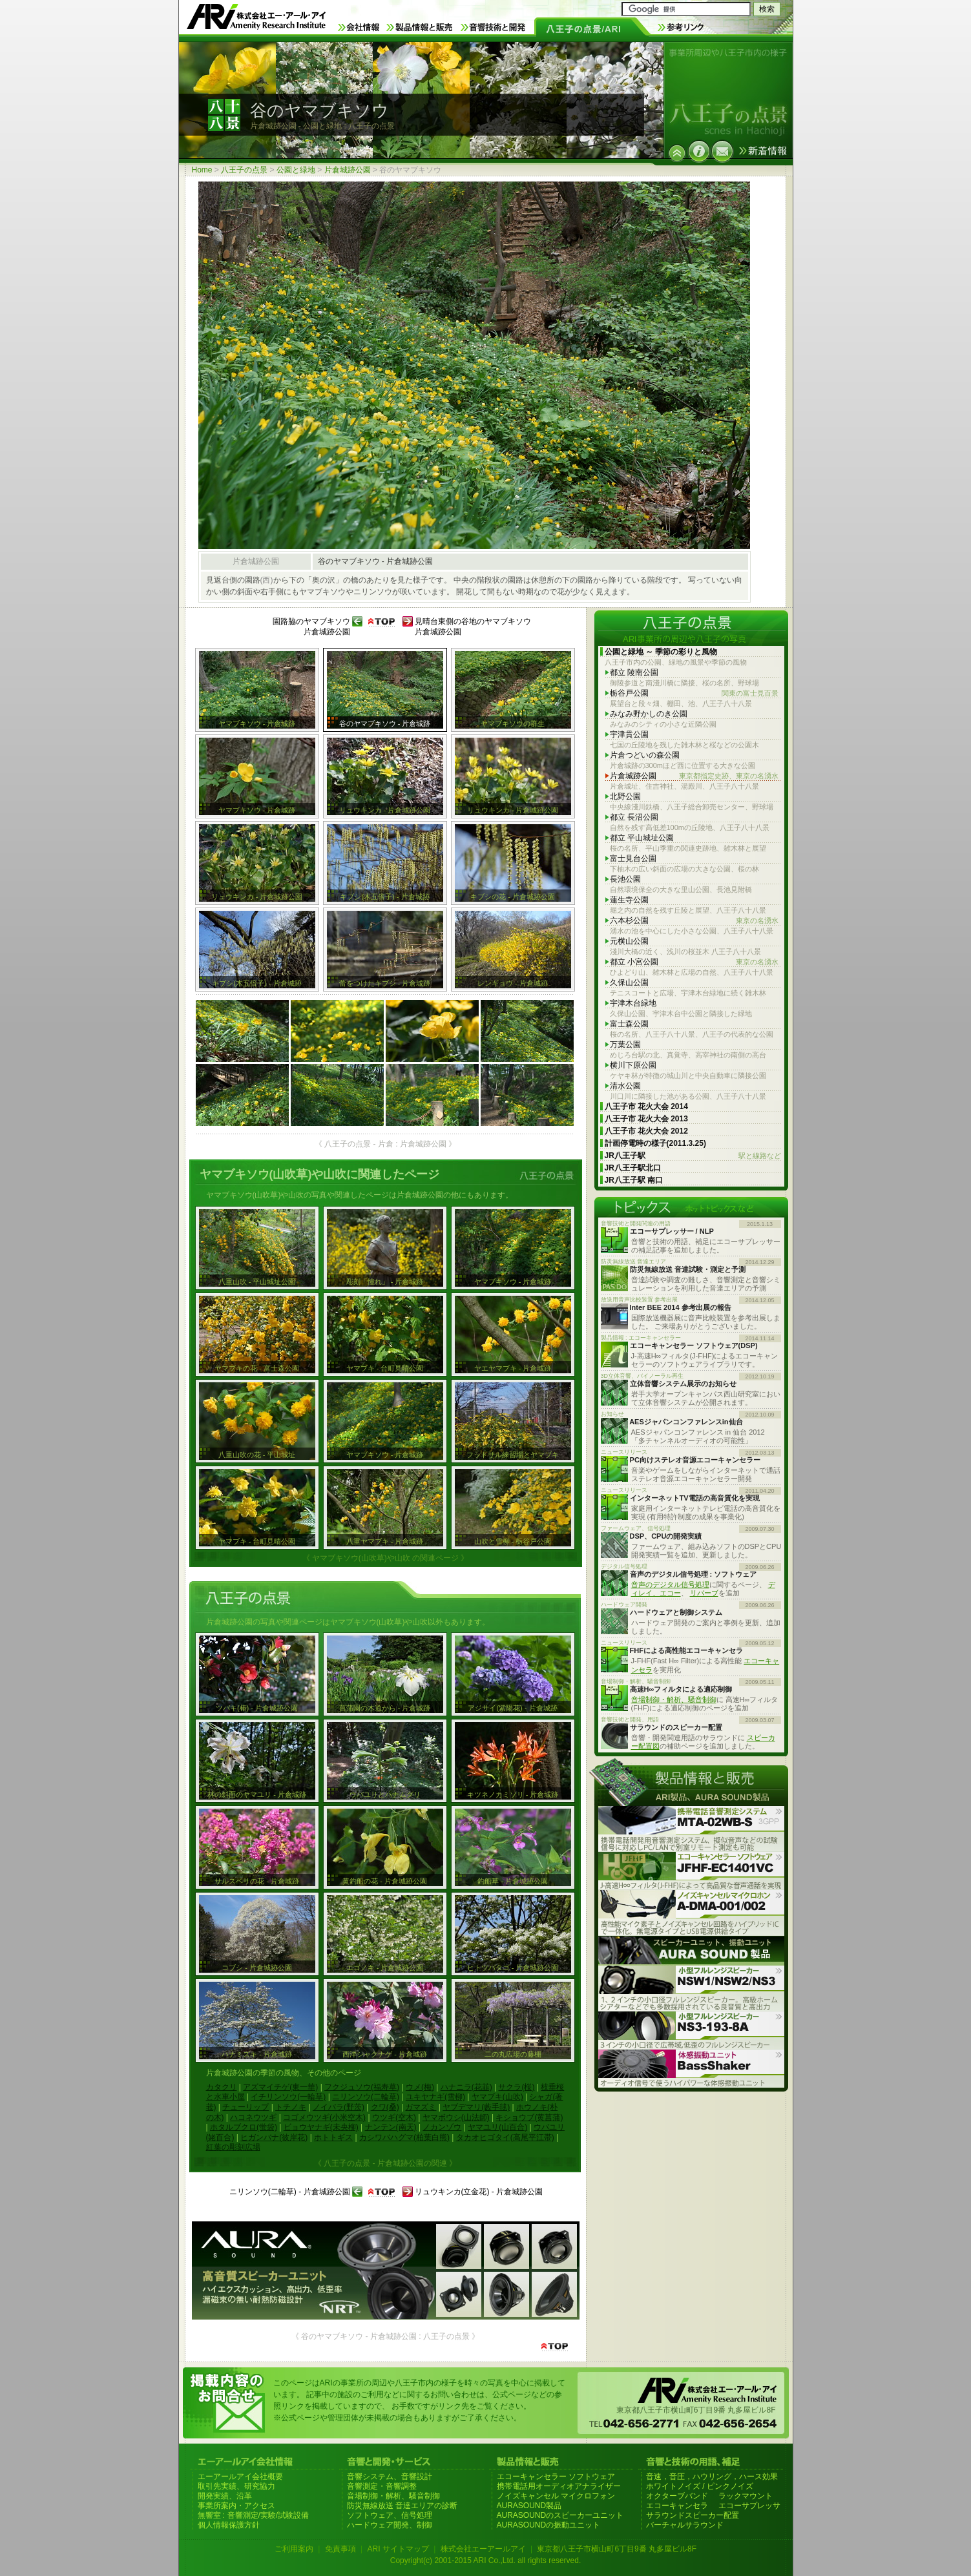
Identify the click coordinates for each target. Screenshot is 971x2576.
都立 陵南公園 (634, 672)
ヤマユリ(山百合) (497, 2127)
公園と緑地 (296, 169)
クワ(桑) (385, 2107)
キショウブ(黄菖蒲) (529, 2117)
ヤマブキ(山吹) (497, 2096)
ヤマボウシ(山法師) (456, 2117)
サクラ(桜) (516, 2087)
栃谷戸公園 (694, 693)
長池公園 (625, 879)
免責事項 (340, 2548)
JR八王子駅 (693, 1156)
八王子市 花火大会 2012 (646, 1131)
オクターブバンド (677, 2495)
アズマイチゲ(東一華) (280, 2087)
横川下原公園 (633, 1065)
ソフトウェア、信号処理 (389, 2515)
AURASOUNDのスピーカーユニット (560, 2515)
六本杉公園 (694, 921)
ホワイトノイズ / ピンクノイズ (699, 2486)
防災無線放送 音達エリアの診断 (402, 2505)
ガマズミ (420, 2107)
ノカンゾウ (442, 2127)
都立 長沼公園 (634, 817)
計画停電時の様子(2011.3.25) (655, 1143)
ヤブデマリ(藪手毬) (476, 2107)
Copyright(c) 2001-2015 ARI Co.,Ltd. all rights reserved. (485, 2560)
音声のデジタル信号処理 (670, 1584)
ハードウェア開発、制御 (389, 2524)
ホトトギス (333, 2137)
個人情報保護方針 (229, 2524)
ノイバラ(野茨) (338, 2107)
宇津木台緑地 (633, 1003)
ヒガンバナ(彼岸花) (274, 2137)
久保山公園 (629, 982)
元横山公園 (629, 941)
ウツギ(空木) (394, 2117)
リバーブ (704, 1593)
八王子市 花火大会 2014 (646, 1106)
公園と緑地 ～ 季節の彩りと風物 (661, 651)
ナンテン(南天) (391, 2127)
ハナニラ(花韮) (466, 2087)
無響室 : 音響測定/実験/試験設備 (253, 2515)
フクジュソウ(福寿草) (361, 2087)
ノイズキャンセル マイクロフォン (556, 2495)
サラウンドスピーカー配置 (692, 2515)
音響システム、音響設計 (389, 2476)
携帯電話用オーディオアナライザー (559, 2486)
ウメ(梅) (420, 2087)
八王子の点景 (244, 169)
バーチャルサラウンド (685, 2524)
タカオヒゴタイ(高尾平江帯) (505, 2137)
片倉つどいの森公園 (645, 755)
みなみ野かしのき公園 (648, 713)
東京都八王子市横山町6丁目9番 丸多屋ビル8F (616, 2548)
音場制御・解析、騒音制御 (673, 1699)
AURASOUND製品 (529, 2505)
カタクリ (221, 2087)
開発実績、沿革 (225, 2495)
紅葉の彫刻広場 (233, 2147)
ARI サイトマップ (397, 2548)
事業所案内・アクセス (236, 2505)
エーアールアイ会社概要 (240, 2476)
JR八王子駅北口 (633, 1167)
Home (202, 169)
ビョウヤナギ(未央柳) (321, 2127)
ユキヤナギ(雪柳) (435, 2096)
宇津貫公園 (629, 734)
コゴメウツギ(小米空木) (324, 2117)
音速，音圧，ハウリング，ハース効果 (712, 2476)
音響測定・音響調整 (382, 2486)
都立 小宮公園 (694, 962)
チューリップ (245, 2107)
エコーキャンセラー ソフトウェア (556, 2476)
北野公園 (625, 796)
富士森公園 (629, 1023)
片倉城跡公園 (347, 169)
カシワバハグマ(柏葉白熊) (404, 2137)
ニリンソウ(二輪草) (365, 2096)
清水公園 (625, 1085)
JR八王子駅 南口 (634, 1180)
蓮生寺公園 (629, 899)
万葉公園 (625, 1044)
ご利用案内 (294, 2548)
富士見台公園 (633, 858)
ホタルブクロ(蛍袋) (243, 2127)
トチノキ (290, 2107)
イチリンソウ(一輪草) (288, 2096)
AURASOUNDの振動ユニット (549, 2524)
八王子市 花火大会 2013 (646, 1118)
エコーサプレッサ (749, 2505)
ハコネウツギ (253, 2117)
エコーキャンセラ (677, 2505)
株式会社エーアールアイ (483, 2548)
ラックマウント (745, 2495)
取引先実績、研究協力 (236, 2486)
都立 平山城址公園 (642, 837)
